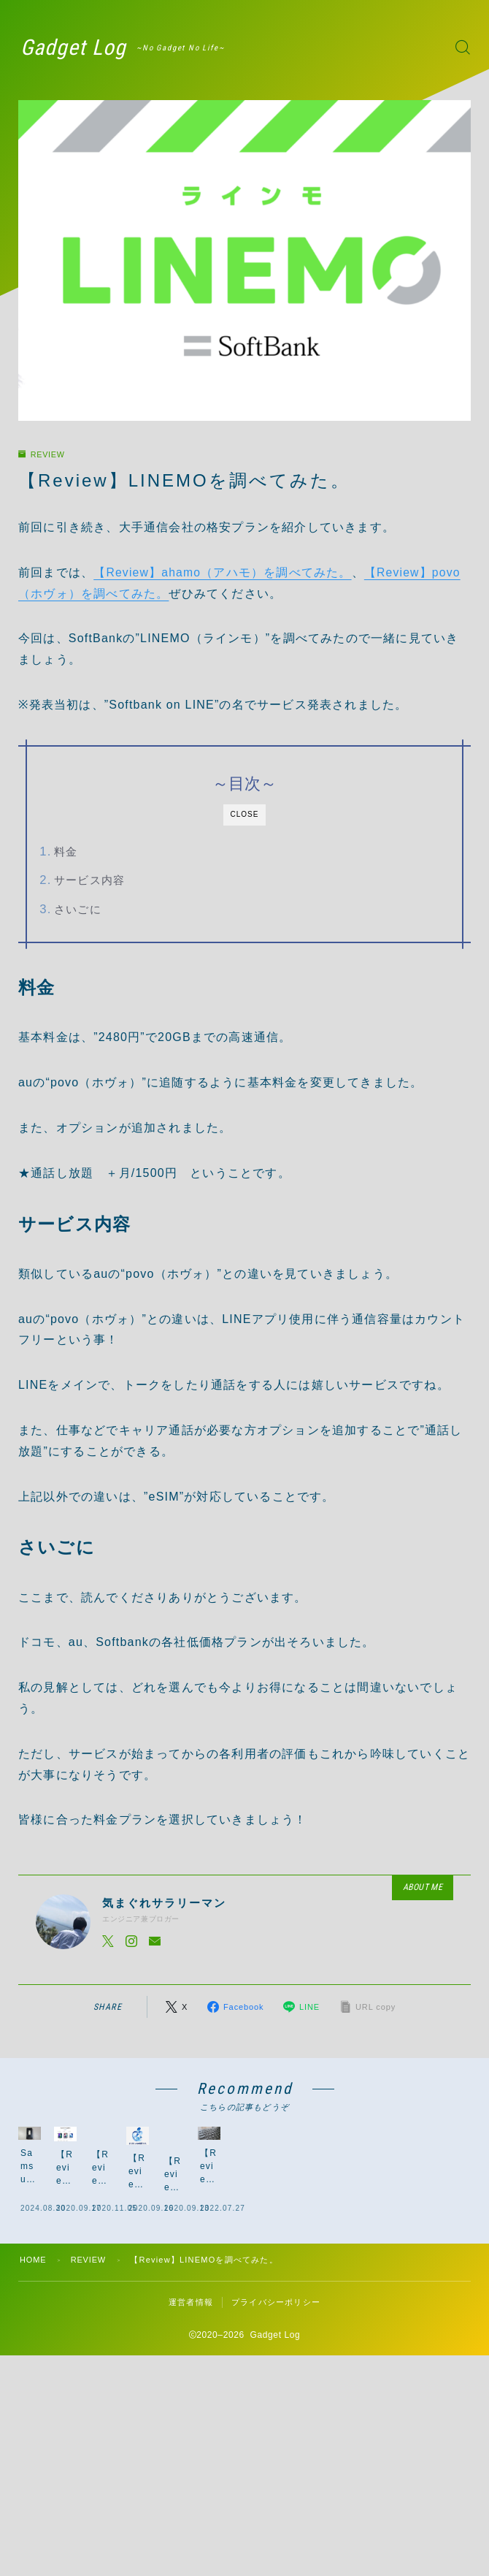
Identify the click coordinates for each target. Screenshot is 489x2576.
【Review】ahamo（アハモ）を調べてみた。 (223, 572)
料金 (65, 851)
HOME (33, 2340)
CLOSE (245, 814)
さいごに (77, 909)
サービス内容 (89, 880)
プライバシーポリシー (275, 2383)
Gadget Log (76, 47)
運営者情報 (191, 2383)
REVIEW (44, 454)
